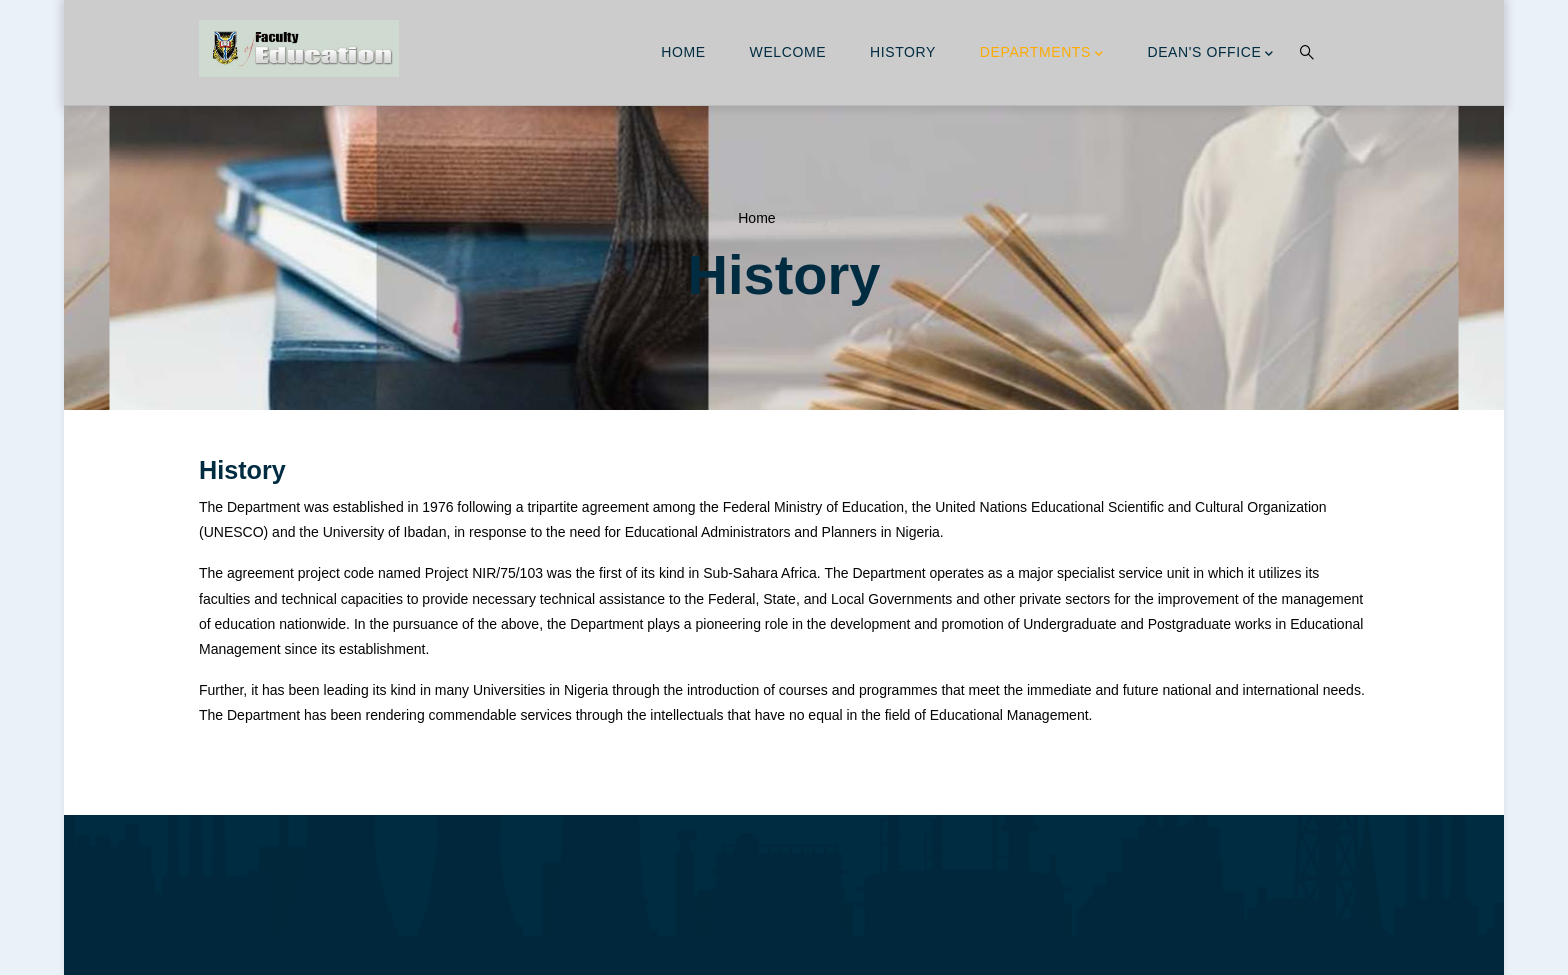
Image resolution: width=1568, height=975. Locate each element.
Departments (1042, 54)
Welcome (788, 52)
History (903, 52)
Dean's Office (1210, 54)
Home (683, 52)
